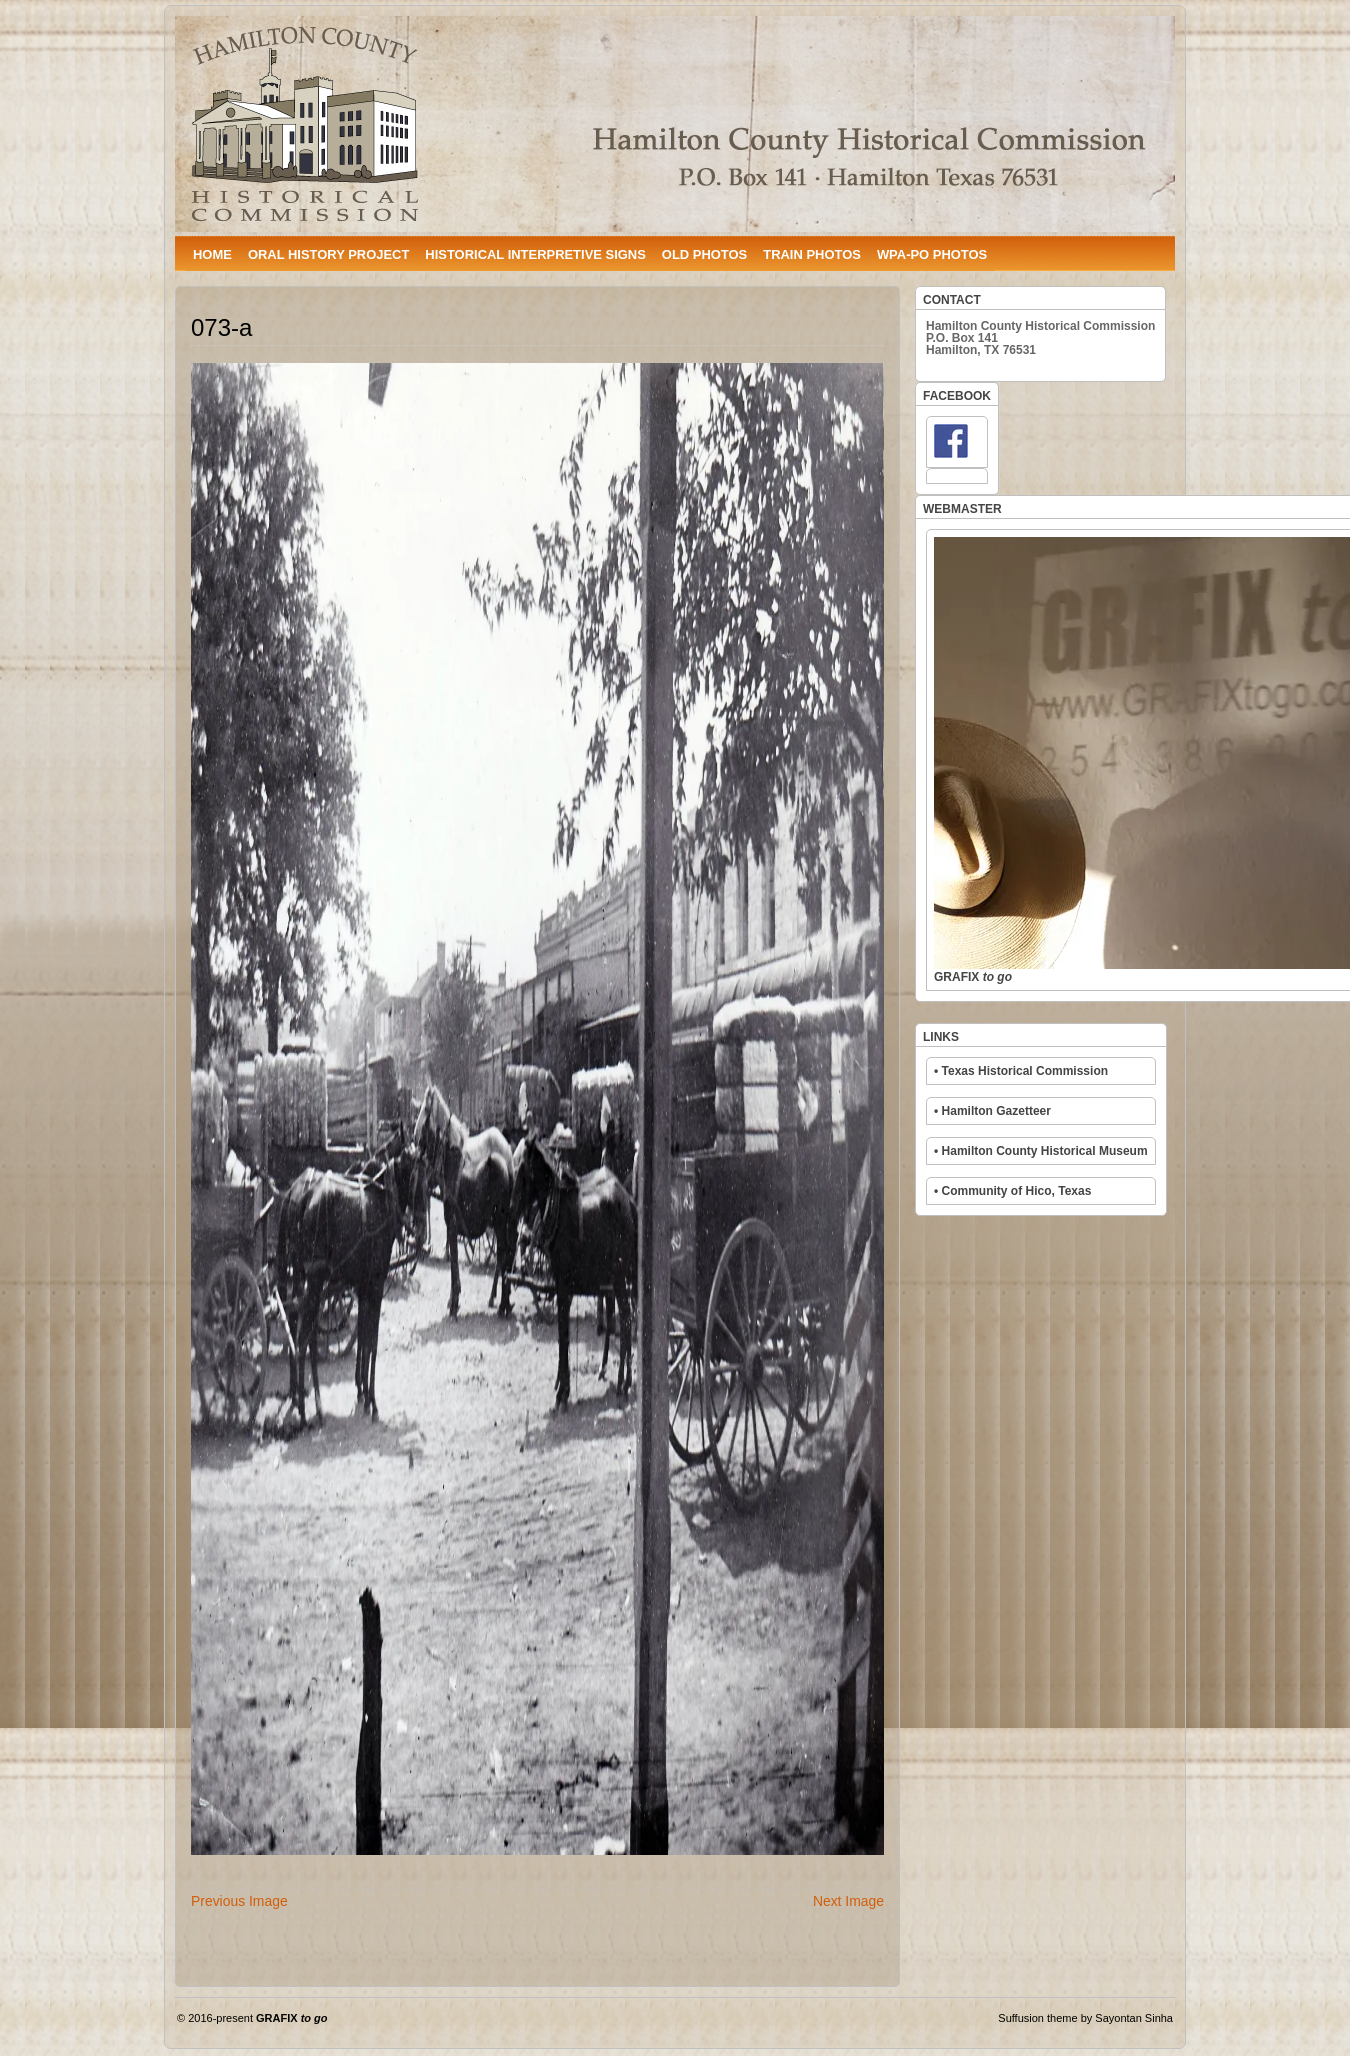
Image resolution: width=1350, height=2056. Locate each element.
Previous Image (239, 1901)
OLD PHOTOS (704, 254)
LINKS (941, 1037)
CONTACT (952, 300)
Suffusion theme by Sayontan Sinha (1085, 2018)
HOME (212, 254)
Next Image (848, 1901)
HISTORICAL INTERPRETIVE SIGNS (535, 254)
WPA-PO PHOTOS (932, 254)
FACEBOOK (957, 396)
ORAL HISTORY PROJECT (328, 254)
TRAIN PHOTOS (812, 254)
